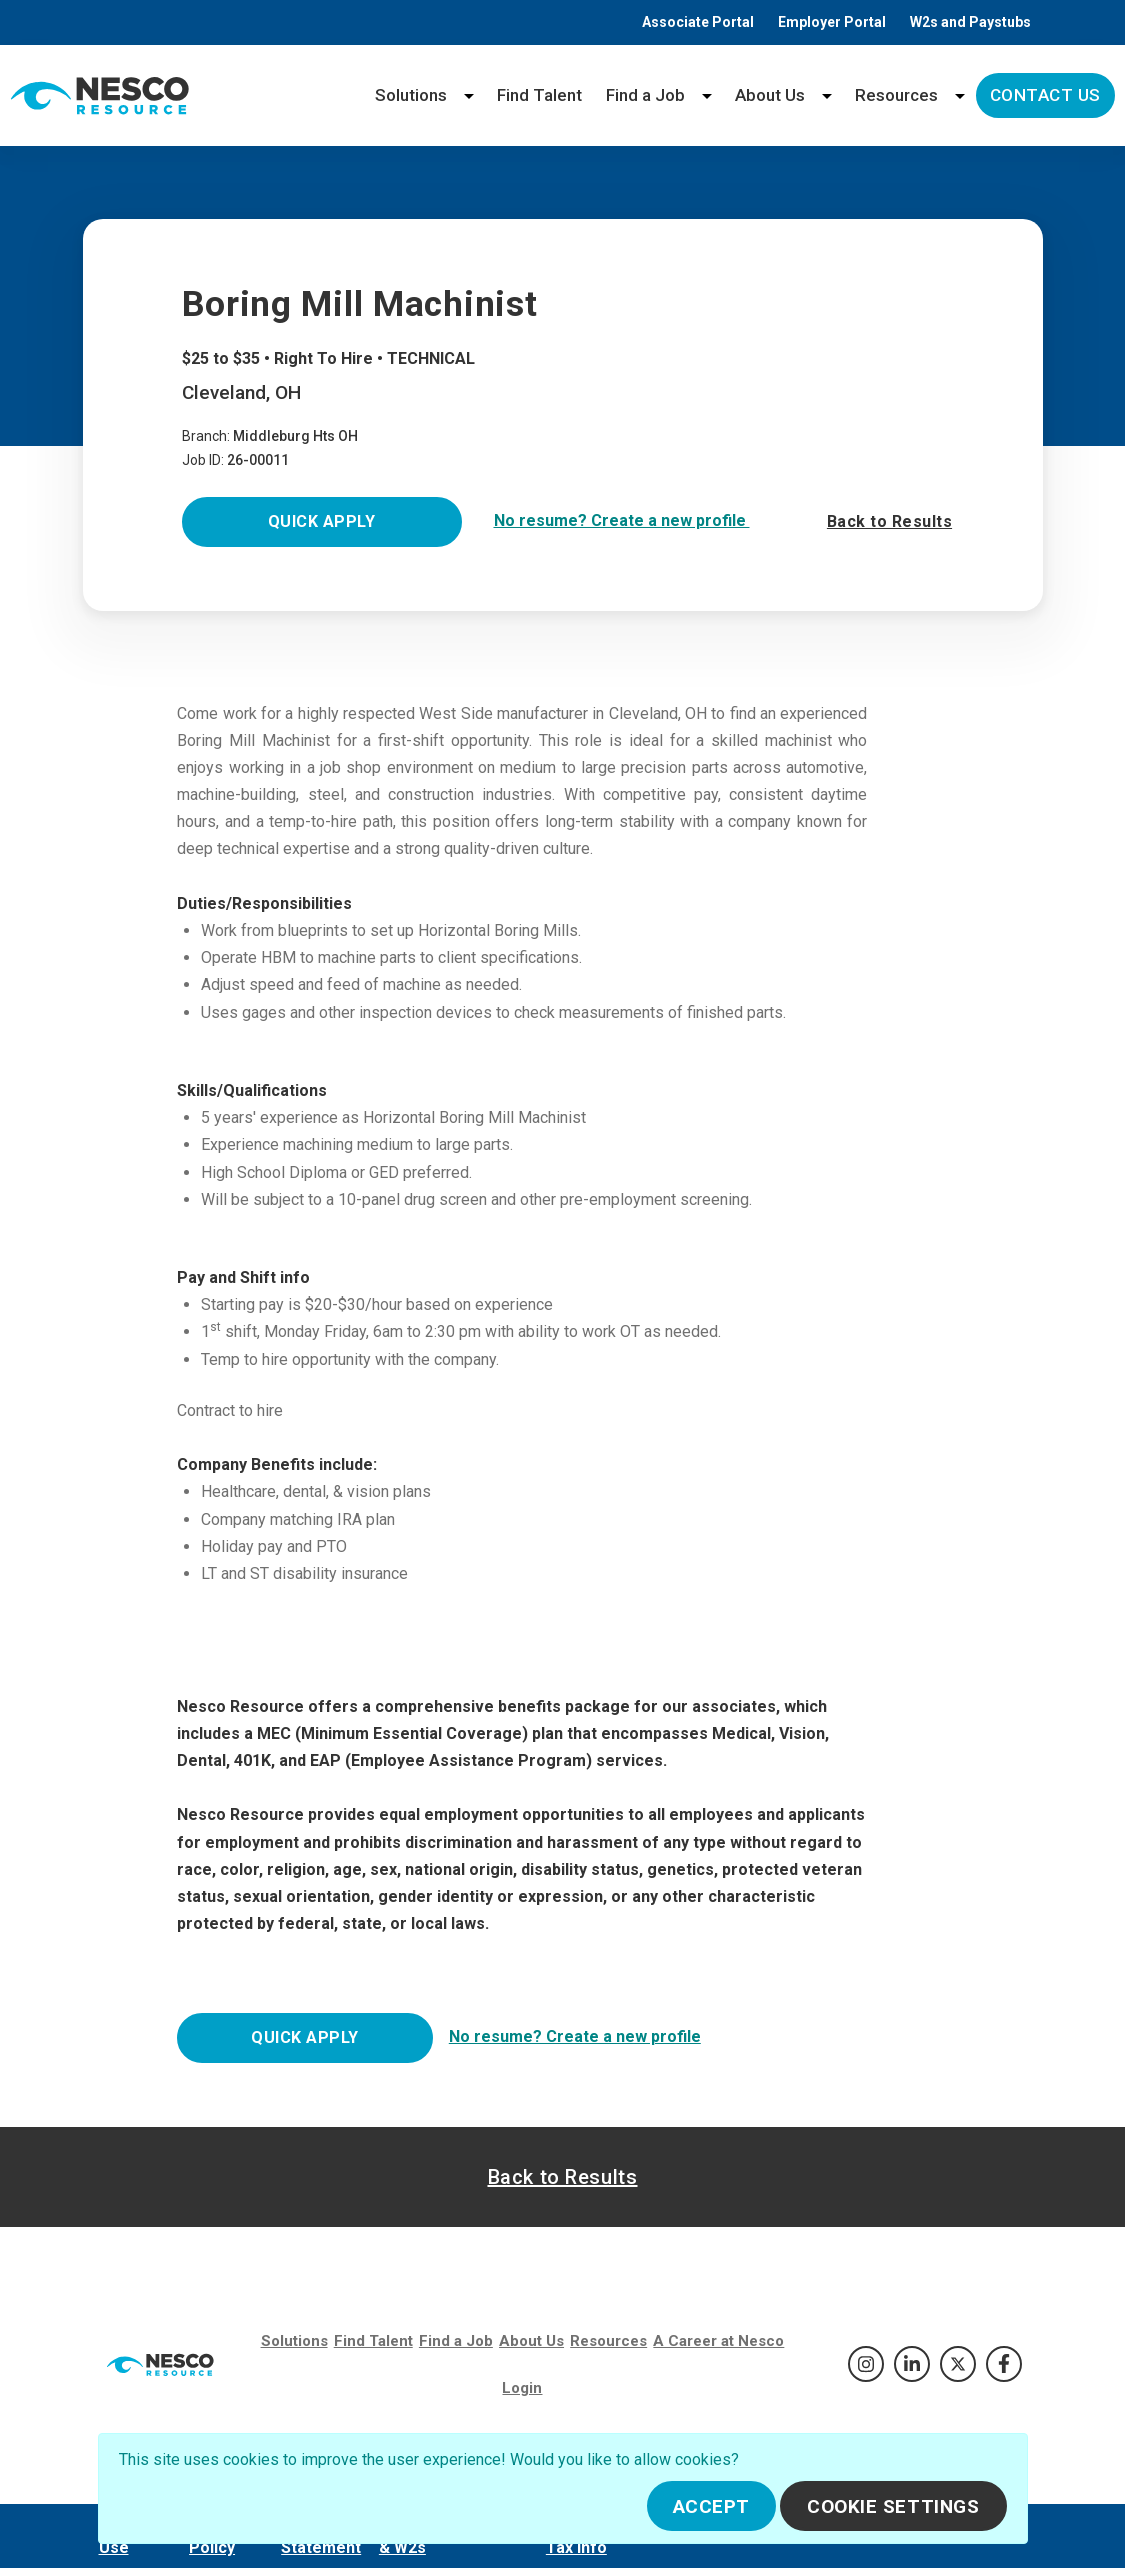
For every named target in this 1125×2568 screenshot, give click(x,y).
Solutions (411, 95)
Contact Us (1045, 95)
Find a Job (645, 95)
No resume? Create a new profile (622, 520)
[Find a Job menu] (707, 95)
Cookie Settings (893, 2506)
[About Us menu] (827, 95)
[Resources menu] (960, 95)
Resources (896, 95)
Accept (711, 2506)
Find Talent (539, 95)
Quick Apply (321, 521)
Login (522, 2388)
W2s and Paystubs (970, 22)
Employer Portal (832, 22)
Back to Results (889, 521)
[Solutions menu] (469, 95)
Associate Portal (698, 22)
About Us (770, 95)
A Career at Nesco (718, 2341)
